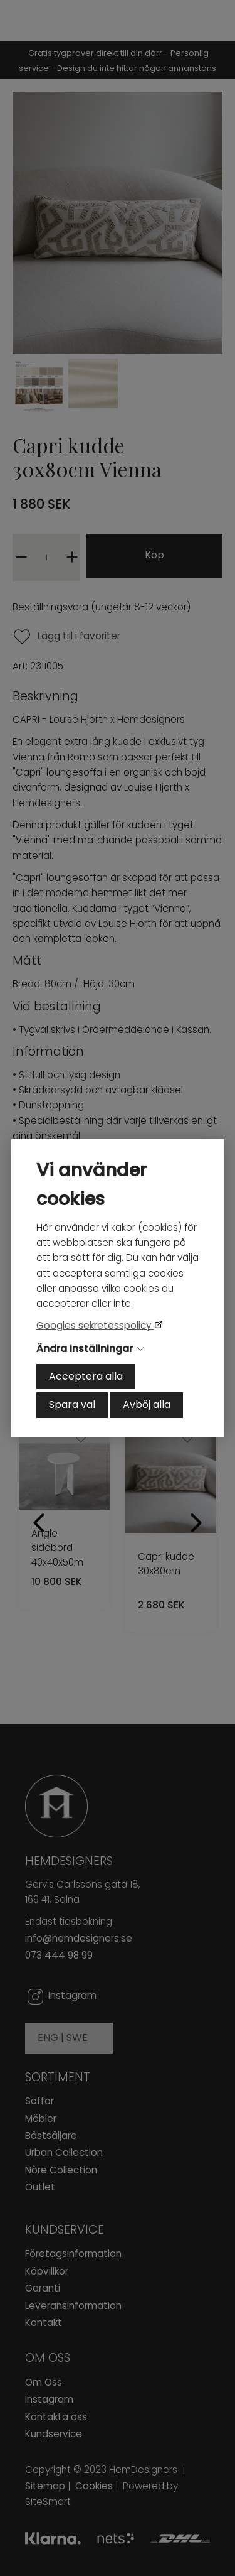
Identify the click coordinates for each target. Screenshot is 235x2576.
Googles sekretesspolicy (95, 1325)
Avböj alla (146, 1404)
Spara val (72, 1404)
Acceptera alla (86, 1376)
